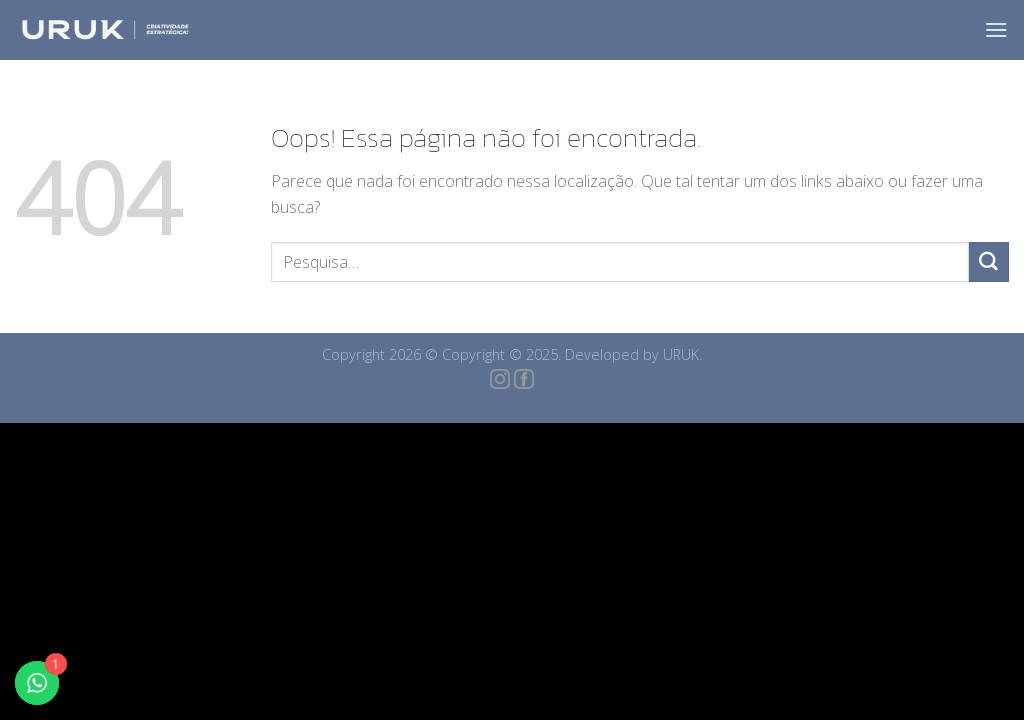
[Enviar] (989, 262)
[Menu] (996, 29)
